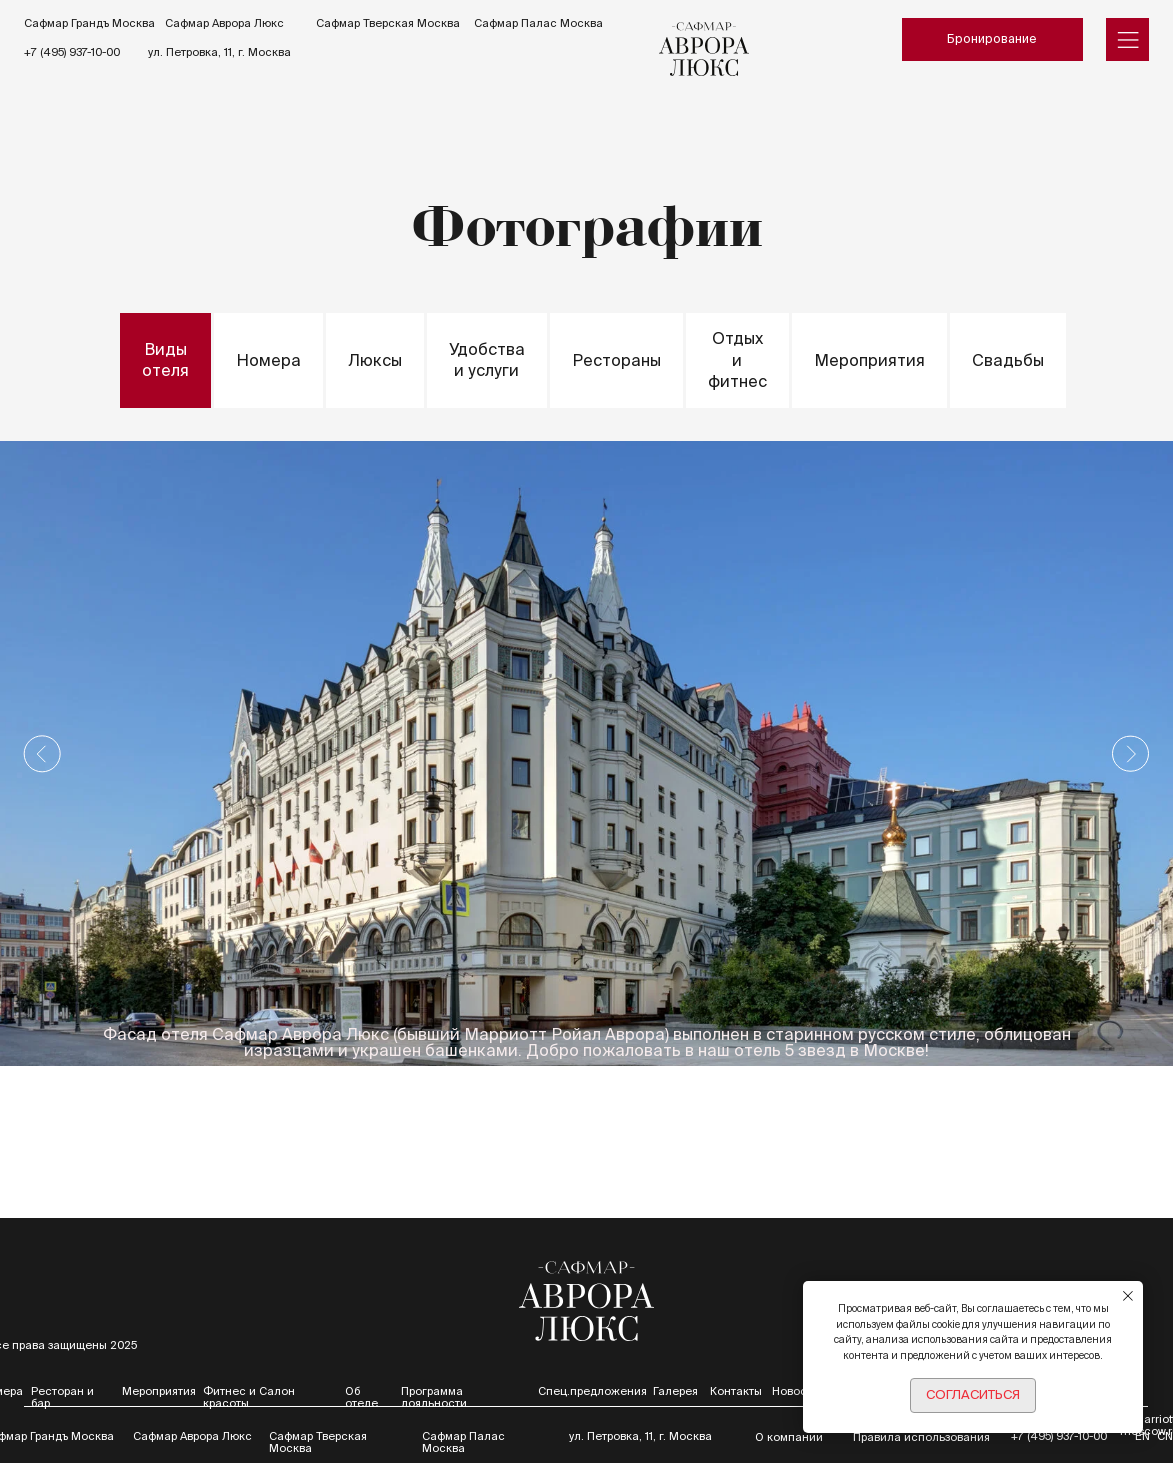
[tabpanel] (586, 753)
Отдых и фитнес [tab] (737, 359)
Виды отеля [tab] (165, 360)
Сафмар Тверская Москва (388, 23)
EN (1142, 1436)
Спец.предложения (592, 1391)
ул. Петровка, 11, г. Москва (219, 52)
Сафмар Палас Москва (538, 23)
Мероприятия (159, 1391)
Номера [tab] (268, 360)
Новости (795, 1391)
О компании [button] (789, 1437)
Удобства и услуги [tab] (487, 360)
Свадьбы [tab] (1008, 360)
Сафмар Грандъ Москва (89, 23)
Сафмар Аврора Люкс (224, 23)
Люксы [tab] (375, 360)
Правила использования (921, 1437)
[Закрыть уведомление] (1128, 1296)
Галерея (675, 1391)
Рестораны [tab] (616, 360)
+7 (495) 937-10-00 (72, 52)
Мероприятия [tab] (869, 360)
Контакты (736, 1391)
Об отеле (361, 1397)
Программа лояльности (434, 1397)
